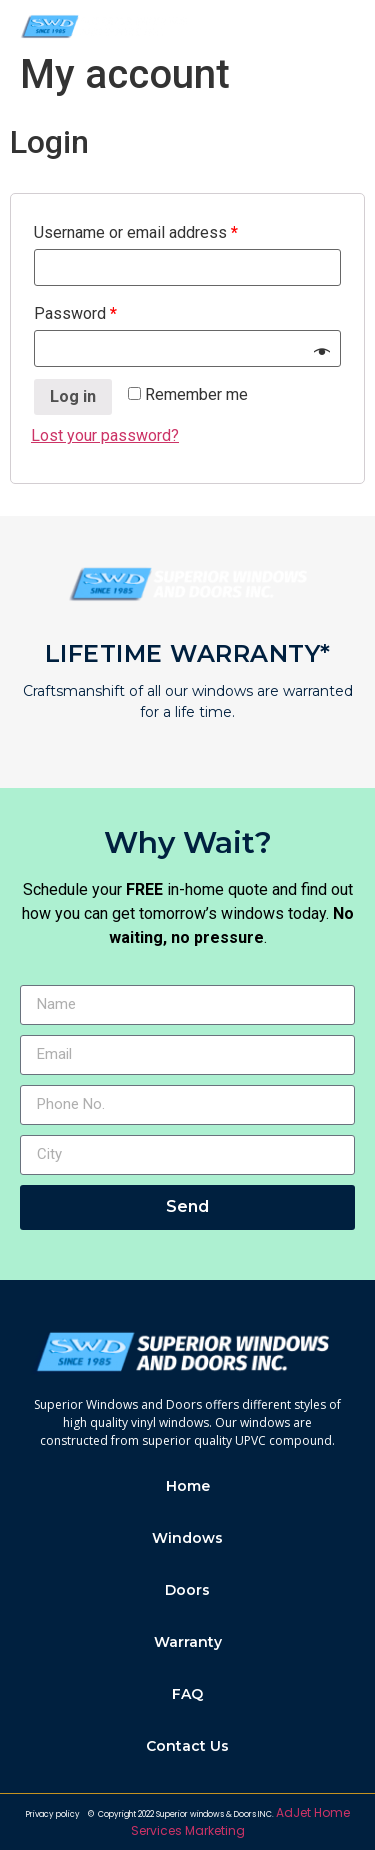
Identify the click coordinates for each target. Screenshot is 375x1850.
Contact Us (187, 1746)
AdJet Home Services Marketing (240, 1821)
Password (75, 313)
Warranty (188, 1642)
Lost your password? (105, 435)
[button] (345, 26)
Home (188, 1486)
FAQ (187, 1694)
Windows (187, 1538)
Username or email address (136, 232)
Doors (187, 1590)
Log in (73, 396)
